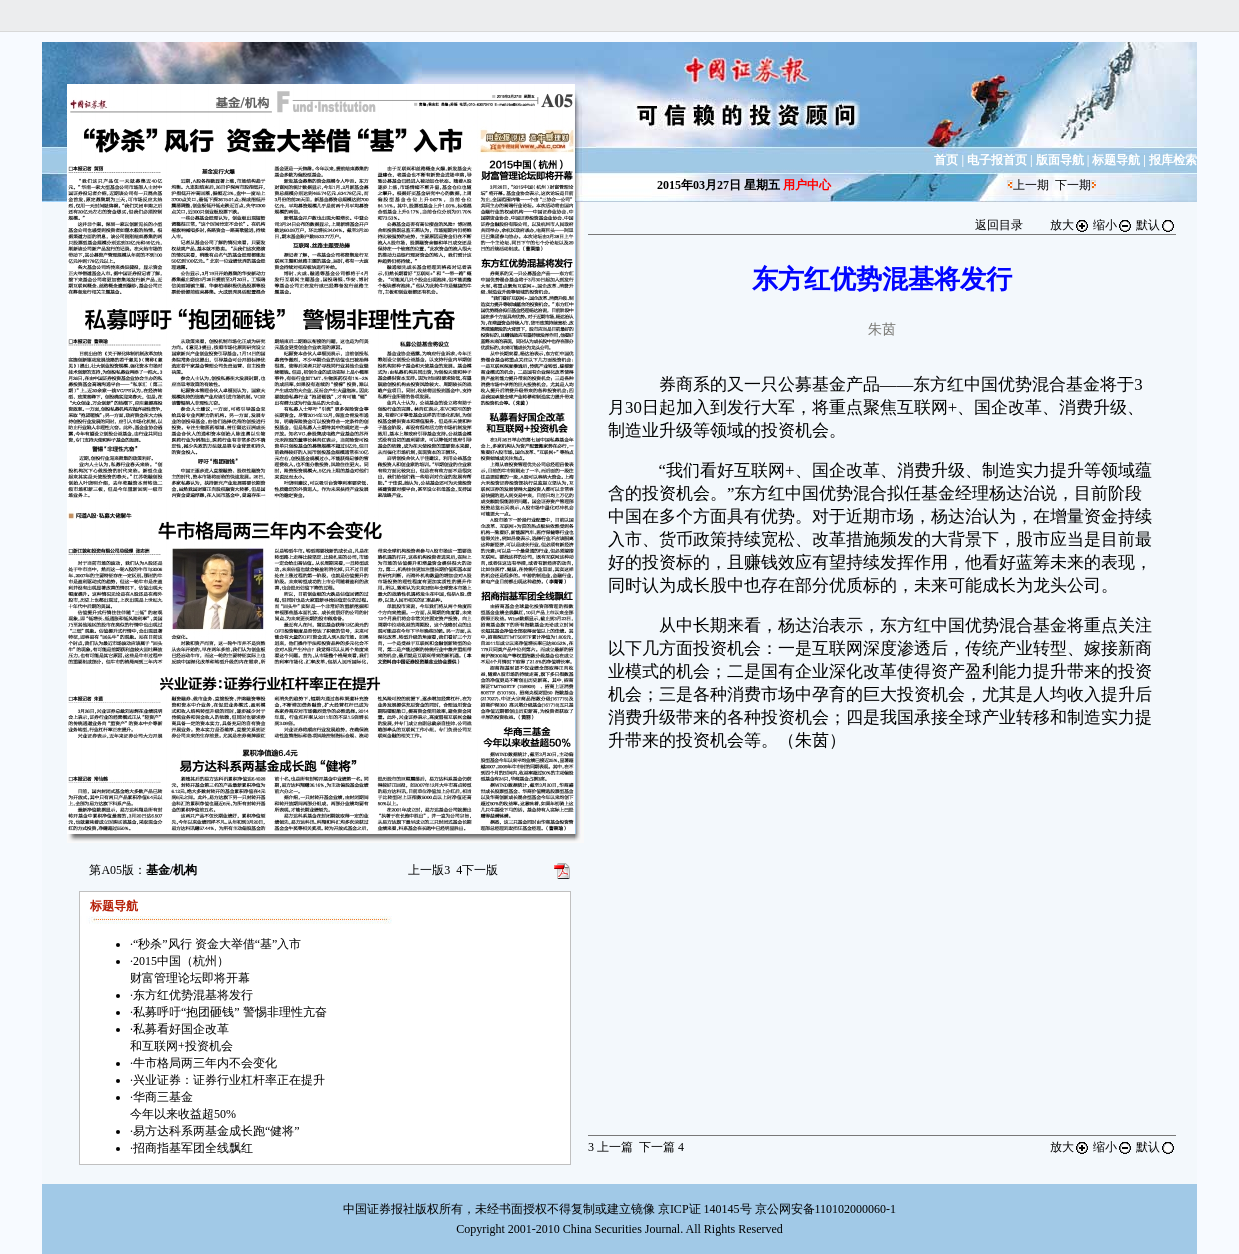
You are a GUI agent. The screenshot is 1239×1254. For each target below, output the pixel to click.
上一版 (429, 870)
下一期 (1073, 185)
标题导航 (1116, 160)
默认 (1156, 225)
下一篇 (661, 1147)
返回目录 (999, 225)
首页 (946, 160)
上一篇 (610, 1147)
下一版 (477, 870)
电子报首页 (997, 160)
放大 (1070, 225)
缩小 (1113, 225)
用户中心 (807, 185)
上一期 (1031, 185)
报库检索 (1173, 160)
